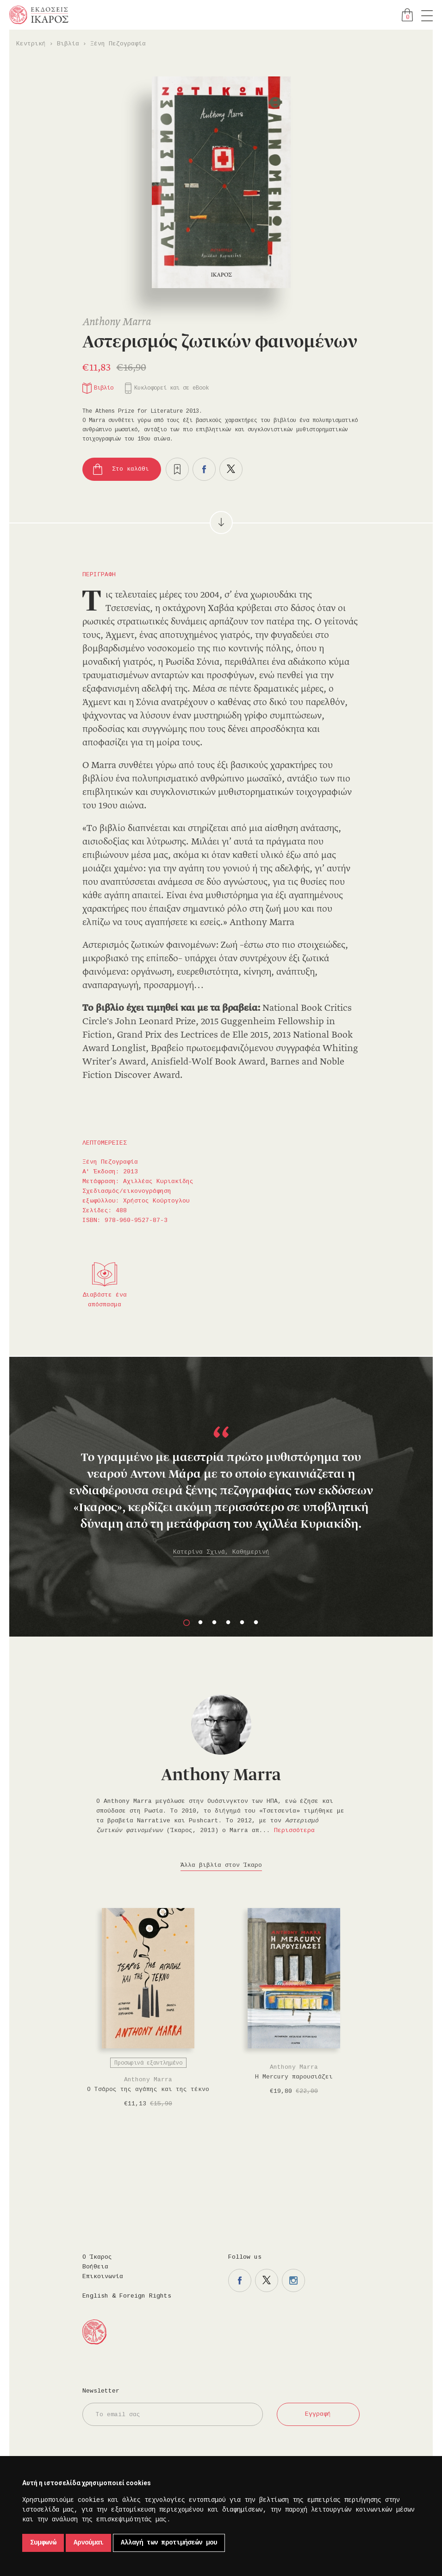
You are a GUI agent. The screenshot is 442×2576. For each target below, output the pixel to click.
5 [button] (242, 1622)
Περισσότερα (294, 1830)
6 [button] (256, 1622)
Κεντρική (31, 43)
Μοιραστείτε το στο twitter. (231, 469)
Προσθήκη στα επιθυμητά (177, 469)
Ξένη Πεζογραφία (118, 43)
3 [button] (214, 1622)
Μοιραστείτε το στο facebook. (204, 469)
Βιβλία (68, 43)
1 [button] (186, 1622)
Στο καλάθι (130, 469)
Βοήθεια (95, 2266)
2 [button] (200, 1622)
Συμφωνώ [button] (43, 2542)
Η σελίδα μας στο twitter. (266, 2280)
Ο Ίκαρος (97, 2257)
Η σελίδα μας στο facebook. (239, 2280)
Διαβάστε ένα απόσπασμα (104, 1299)
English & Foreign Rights (126, 2296)
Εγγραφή (318, 2414)
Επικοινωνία (102, 2276)
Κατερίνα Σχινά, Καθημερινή (221, 1552)
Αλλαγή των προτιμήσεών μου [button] (169, 2542)
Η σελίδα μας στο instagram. (293, 2280)
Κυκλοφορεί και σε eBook (171, 388)
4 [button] (228, 1622)
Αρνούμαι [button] (88, 2542)
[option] (221, 1471)
